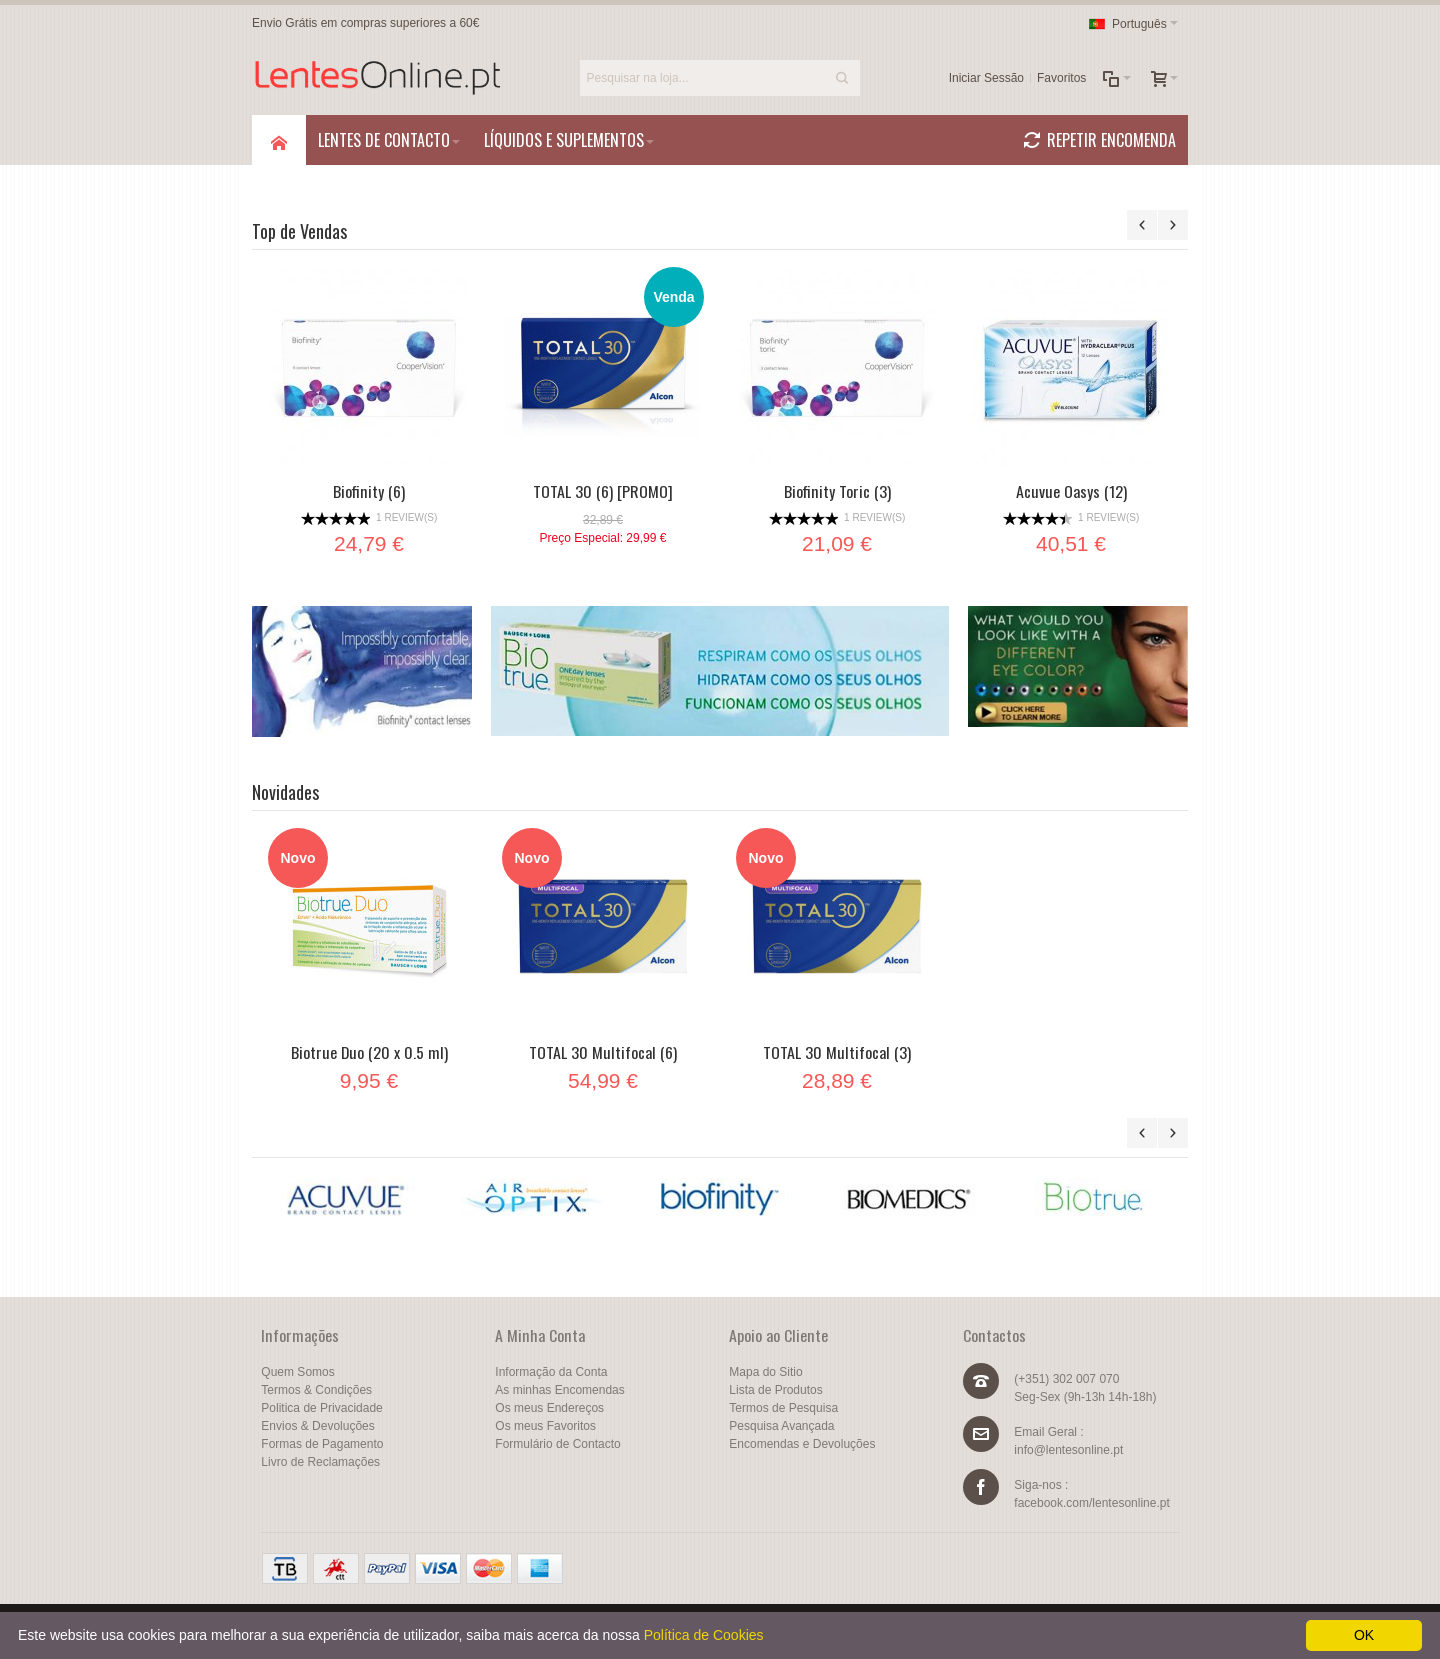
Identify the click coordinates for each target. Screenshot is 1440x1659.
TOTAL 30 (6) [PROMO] (603, 491)
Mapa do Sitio (765, 1372)
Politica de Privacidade (321, 1408)
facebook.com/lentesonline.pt (1091, 1503)
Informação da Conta (551, 1372)
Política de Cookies (704, 1635)
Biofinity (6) (369, 491)
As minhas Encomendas (559, 1390)
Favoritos (1061, 78)
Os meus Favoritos (545, 1426)
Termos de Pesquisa (783, 1408)
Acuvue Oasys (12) (1071, 491)
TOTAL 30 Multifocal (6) (603, 1052)
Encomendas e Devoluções (802, 1444)
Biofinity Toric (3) (837, 491)
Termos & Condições (316, 1390)
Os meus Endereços (549, 1408)
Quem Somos (297, 1372)
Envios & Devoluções (317, 1426)
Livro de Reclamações (320, 1462)
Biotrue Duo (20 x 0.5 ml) (369, 1052)
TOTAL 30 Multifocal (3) (837, 1052)
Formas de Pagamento (322, 1444)
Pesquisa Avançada (781, 1426)
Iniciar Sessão (986, 78)
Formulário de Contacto (557, 1444)
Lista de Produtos (775, 1390)
